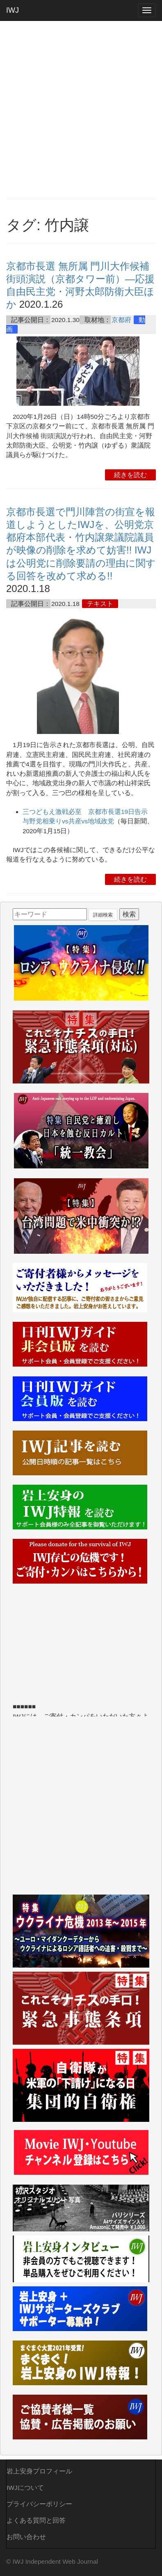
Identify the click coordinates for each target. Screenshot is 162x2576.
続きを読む (130, 474)
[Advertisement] (81, 110)
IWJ (12, 10)
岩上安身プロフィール (39, 2471)
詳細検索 (103, 915)
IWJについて (25, 2487)
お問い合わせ (26, 2536)
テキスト (100, 603)
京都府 (121, 319)
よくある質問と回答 (36, 2520)
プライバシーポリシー (39, 2504)
